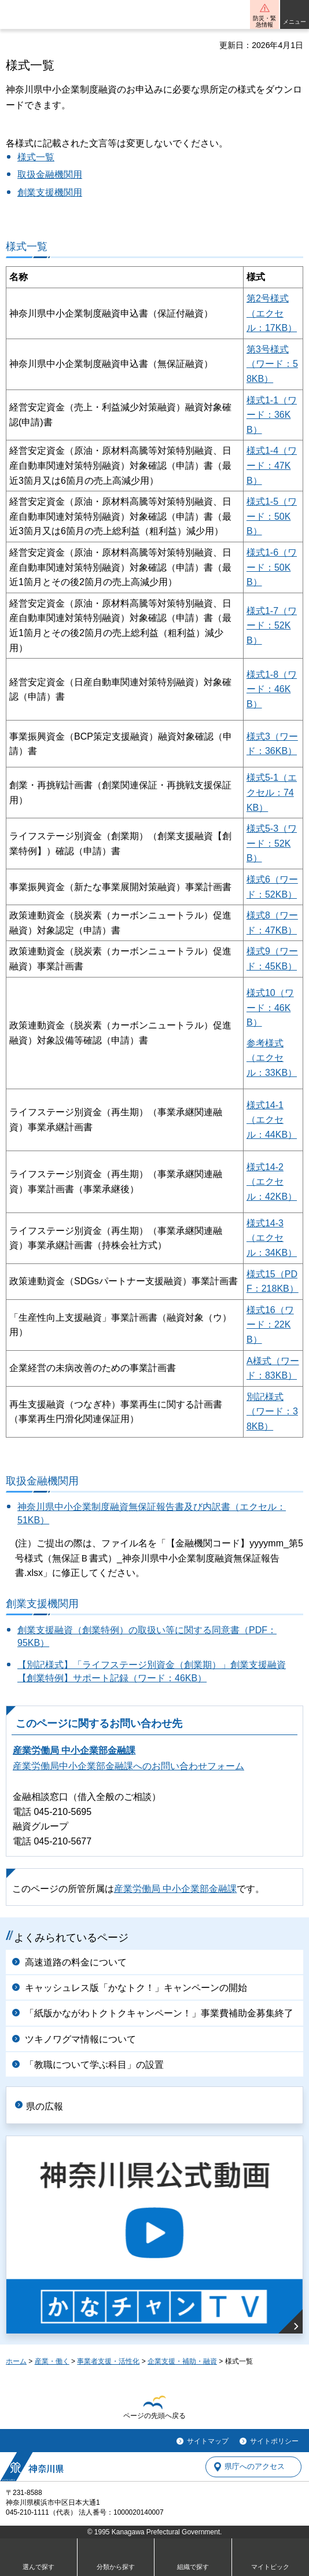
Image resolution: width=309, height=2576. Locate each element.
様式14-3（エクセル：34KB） (272, 1238)
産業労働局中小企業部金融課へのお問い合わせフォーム (128, 1766)
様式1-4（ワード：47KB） (272, 465)
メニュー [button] (294, 22)
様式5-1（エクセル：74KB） (272, 792)
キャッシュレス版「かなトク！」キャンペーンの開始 (136, 1988)
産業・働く (52, 2361)
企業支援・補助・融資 (182, 2361)
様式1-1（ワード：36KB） (272, 415)
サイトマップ (208, 2441)
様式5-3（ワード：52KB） (272, 843)
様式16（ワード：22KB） (270, 1324)
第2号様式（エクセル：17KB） (272, 313)
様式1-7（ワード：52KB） (272, 625)
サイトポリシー (274, 2441)
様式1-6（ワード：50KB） (272, 567)
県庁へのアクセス (255, 2467)
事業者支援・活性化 (108, 2361)
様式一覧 (35, 157)
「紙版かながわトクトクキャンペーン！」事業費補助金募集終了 (159, 2013)
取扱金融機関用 (49, 174)
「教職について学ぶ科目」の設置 (94, 2065)
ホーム (16, 2361)
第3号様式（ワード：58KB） (272, 364)
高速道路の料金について (76, 1962)
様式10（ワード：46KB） (270, 1007)
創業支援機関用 (49, 192)
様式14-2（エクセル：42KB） (272, 1181)
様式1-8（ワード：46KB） (272, 689)
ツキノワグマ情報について (80, 2039)
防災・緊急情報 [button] (264, 21)
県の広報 (44, 2106)
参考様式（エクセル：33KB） (272, 1058)
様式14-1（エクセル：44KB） (272, 1120)
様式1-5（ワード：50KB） (272, 516)
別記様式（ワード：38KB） (272, 1411)
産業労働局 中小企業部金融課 (74, 1750)
